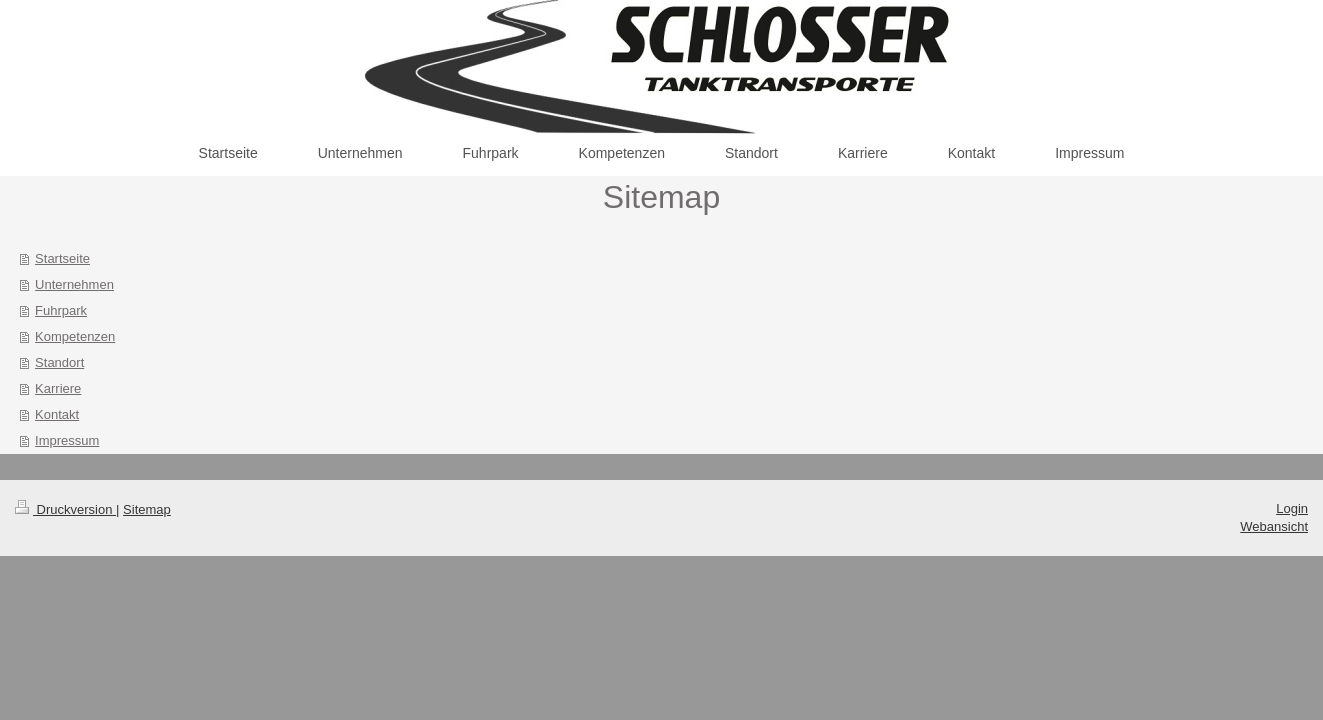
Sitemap (147, 509)
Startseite (62, 258)
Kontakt (57, 414)
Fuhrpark (61, 310)
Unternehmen (74, 284)
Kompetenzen (75, 336)
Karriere (58, 388)
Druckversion (65, 509)
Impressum (67, 440)
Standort (59, 362)
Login (1292, 508)
